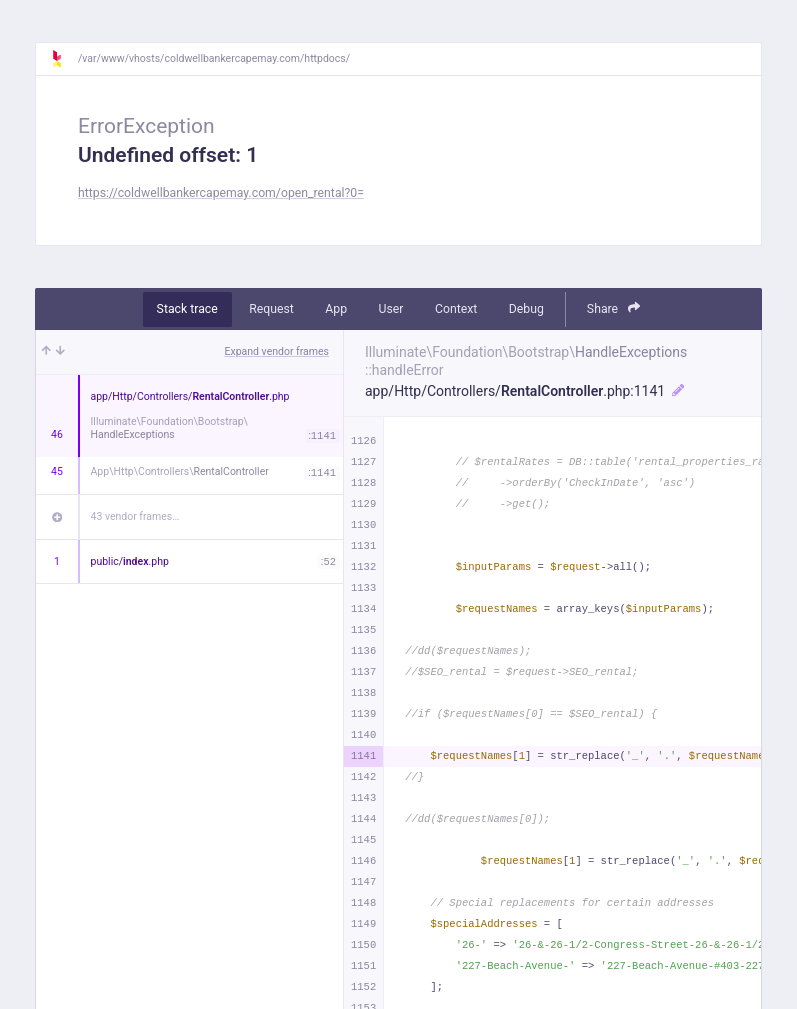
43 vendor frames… (135, 516)
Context (456, 309)
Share (614, 308)
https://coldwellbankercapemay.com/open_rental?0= (221, 193)
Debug (526, 309)
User (391, 309)
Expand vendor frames (277, 351)
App (336, 309)
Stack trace (187, 309)
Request (271, 309)
